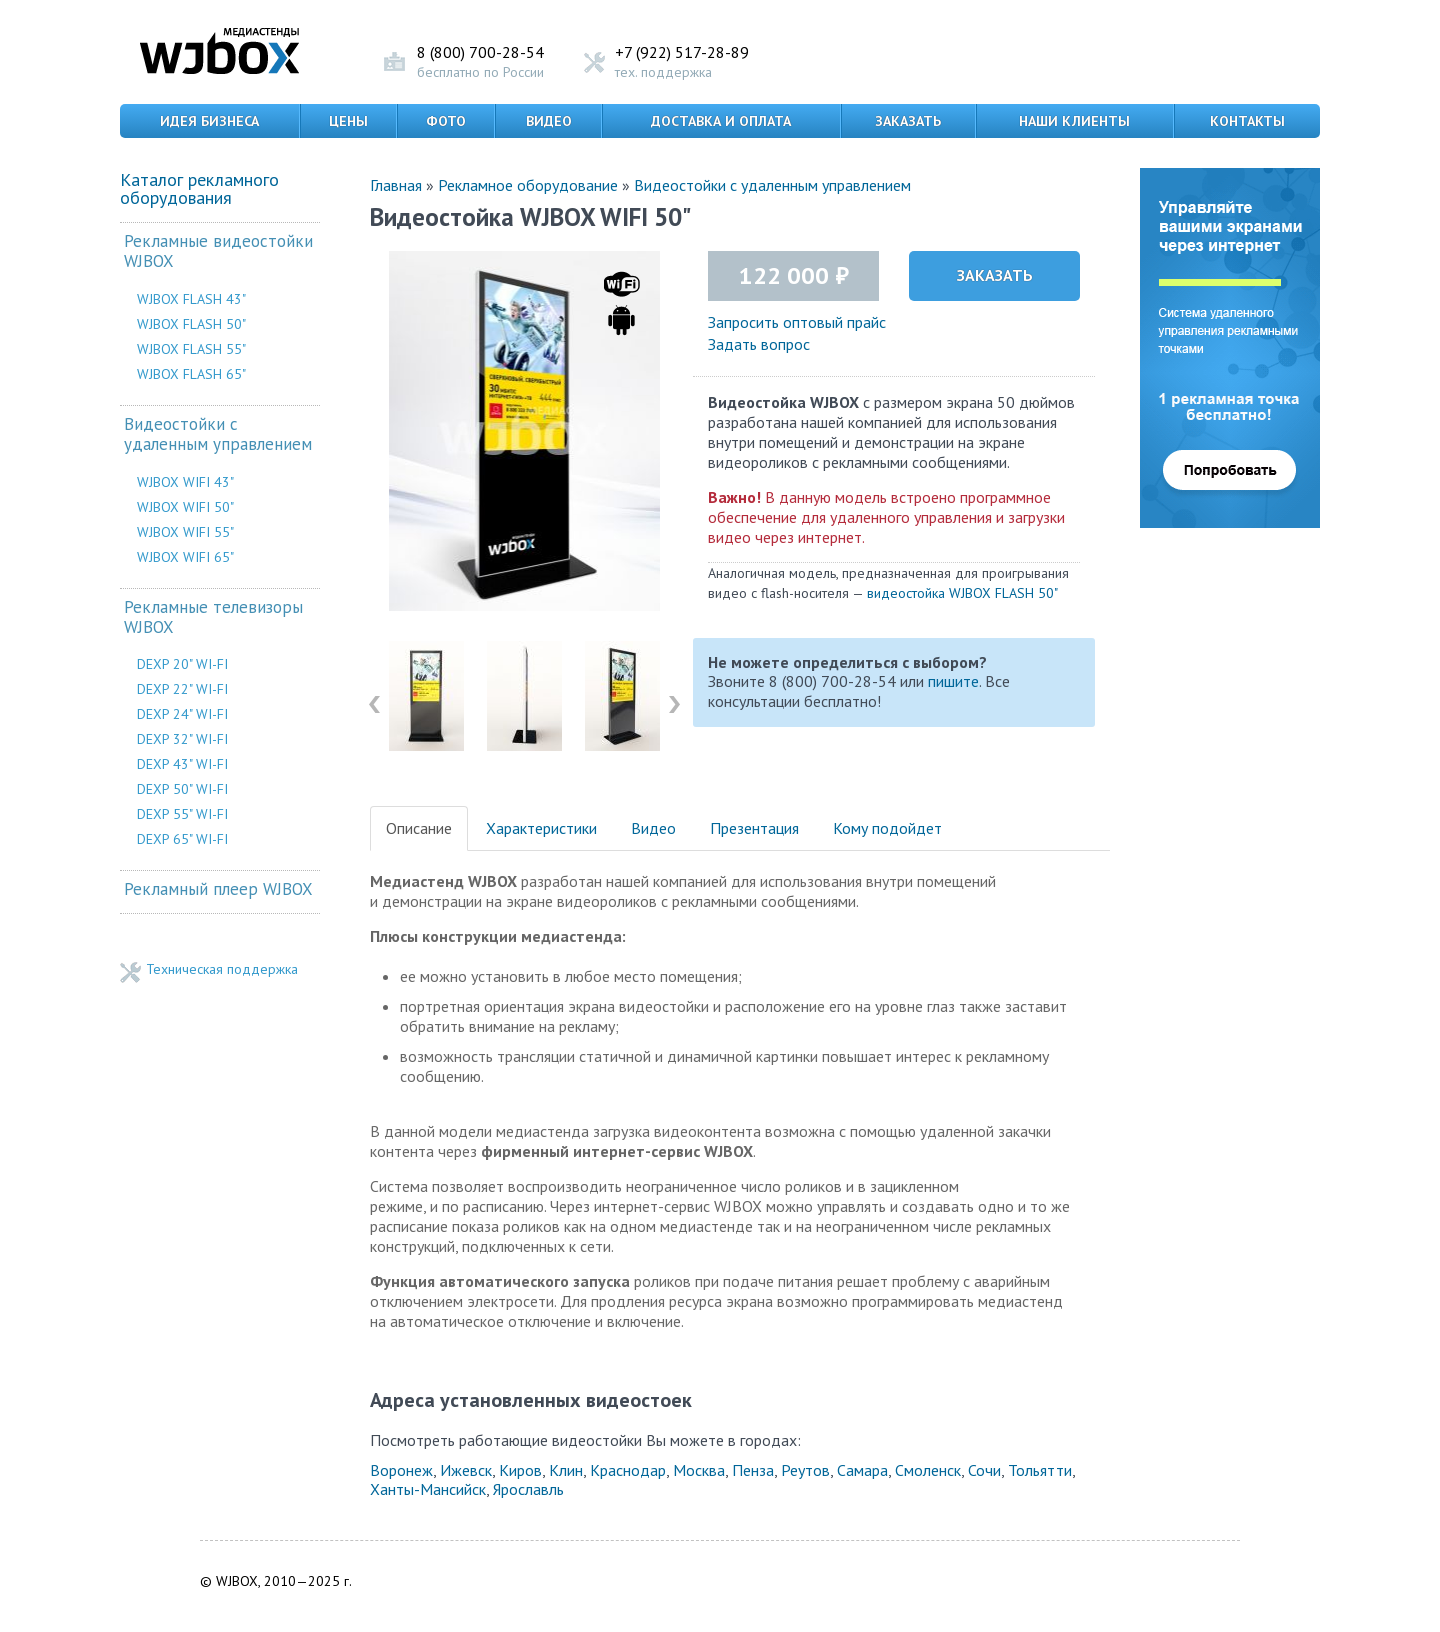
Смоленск (928, 1470)
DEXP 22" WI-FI (182, 689)
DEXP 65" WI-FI (182, 839)
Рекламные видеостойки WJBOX (218, 251)
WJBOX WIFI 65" (185, 557)
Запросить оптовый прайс (797, 322)
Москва (699, 1470)
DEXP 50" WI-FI (182, 789)
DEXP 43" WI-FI (182, 764)
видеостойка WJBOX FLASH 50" (962, 593)
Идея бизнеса (209, 121)
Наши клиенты (1074, 121)
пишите (953, 681)
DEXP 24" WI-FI (182, 714)
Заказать (908, 121)
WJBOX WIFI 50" (185, 507)
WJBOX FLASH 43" (191, 299)
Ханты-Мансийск (428, 1489)
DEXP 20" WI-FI (182, 664)
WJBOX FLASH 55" (191, 349)
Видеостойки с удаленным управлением (218, 434)
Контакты (1247, 121)
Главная (396, 185)
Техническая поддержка (222, 970)
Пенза (753, 1470)
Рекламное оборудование (528, 185)
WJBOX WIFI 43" (185, 482)
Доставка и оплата (721, 121)
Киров (520, 1470)
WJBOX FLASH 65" (191, 374)
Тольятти (1040, 1470)
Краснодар (628, 1470)
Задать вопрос (759, 344)
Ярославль (528, 1489)
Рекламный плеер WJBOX (218, 889)
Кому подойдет (887, 828)
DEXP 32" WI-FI (182, 739)
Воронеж (401, 1470)
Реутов (805, 1470)
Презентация (754, 828)
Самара (862, 1470)
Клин (566, 1470)
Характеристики (541, 828)
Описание (419, 828)
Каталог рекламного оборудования (199, 188)
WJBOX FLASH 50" (191, 324)
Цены (348, 121)
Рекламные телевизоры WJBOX (213, 617)
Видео (549, 121)
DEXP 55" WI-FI (182, 814)
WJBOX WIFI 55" (185, 532)
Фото (446, 121)
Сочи (984, 1470)
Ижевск (466, 1470)
